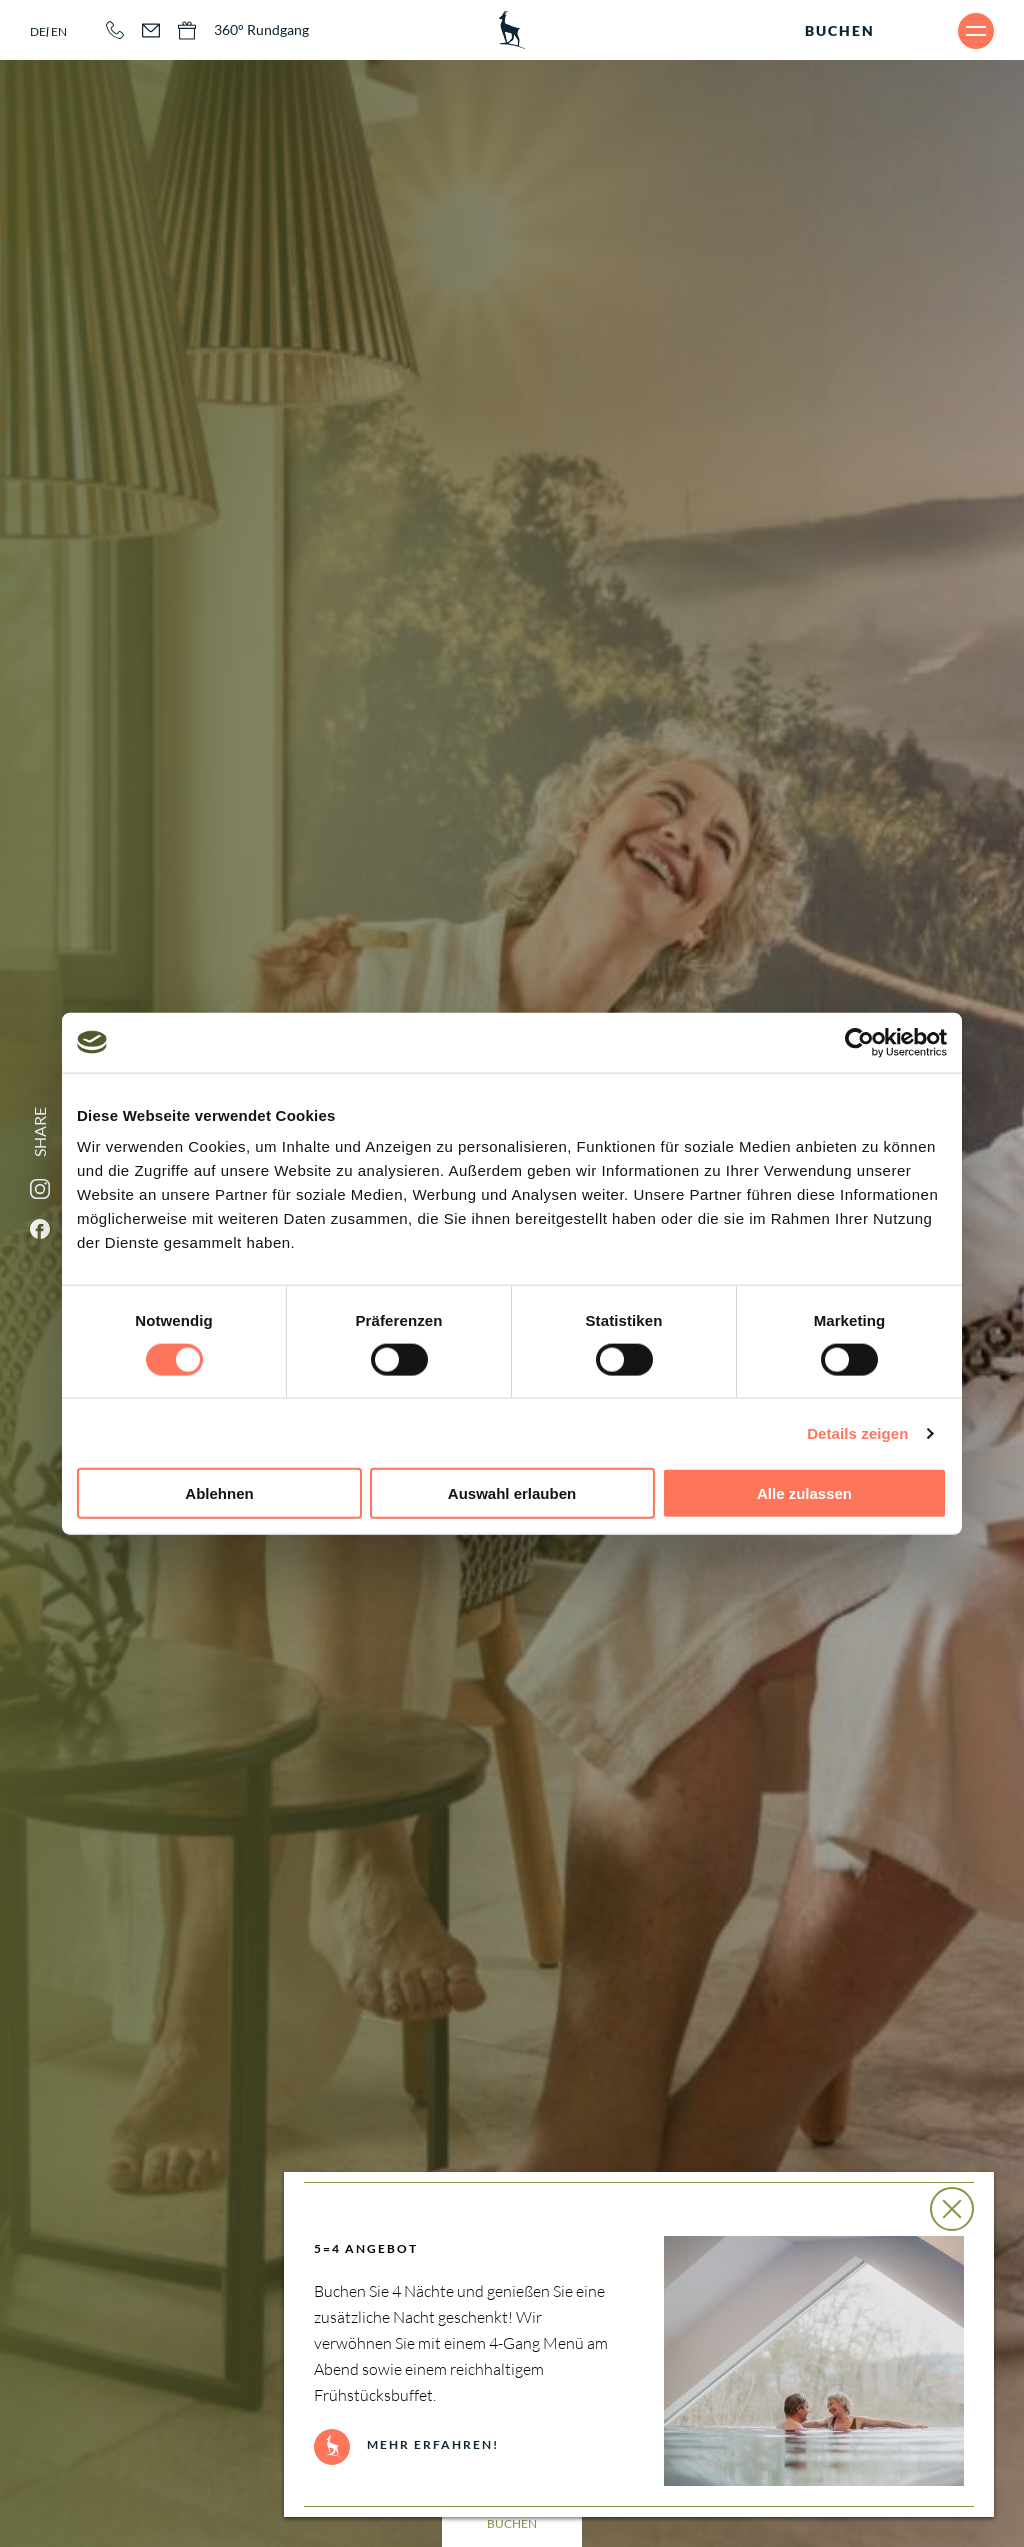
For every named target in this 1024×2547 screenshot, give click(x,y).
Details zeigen (857, 1432)
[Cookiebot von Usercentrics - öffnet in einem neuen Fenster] (859, 1042)
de (38, 31)
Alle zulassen (804, 1493)
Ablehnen (219, 1493)
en (59, 31)
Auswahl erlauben (512, 1493)
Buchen (840, 30)
